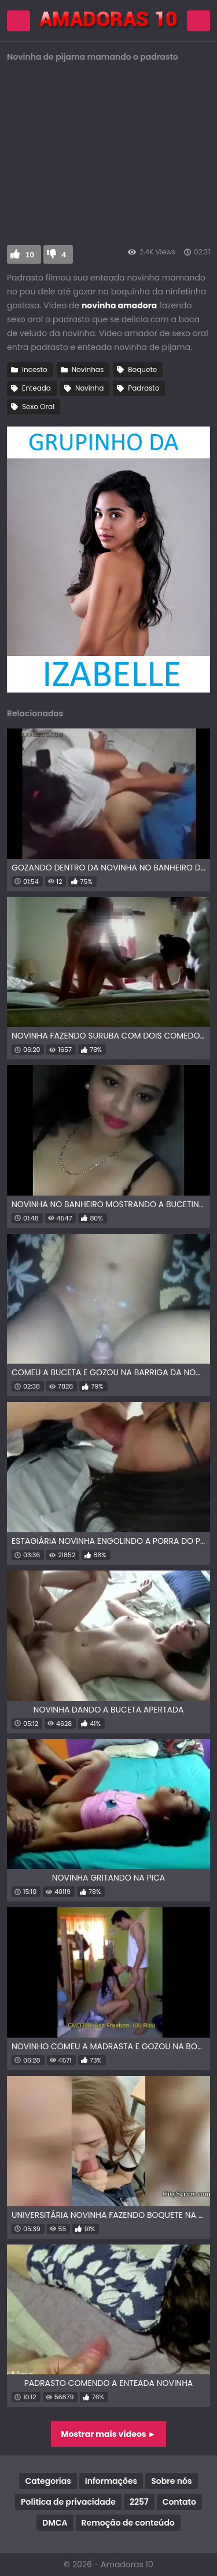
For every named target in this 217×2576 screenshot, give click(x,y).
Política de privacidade (68, 2502)
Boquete (142, 369)
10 (29, 254)
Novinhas (88, 369)
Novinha (89, 388)
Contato (179, 2502)
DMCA (54, 2522)
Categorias (48, 2481)
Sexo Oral (38, 406)
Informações (111, 2481)
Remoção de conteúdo (128, 2522)
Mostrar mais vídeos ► (108, 2434)
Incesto (34, 369)
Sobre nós (171, 2481)
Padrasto (143, 388)
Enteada (36, 388)
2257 (139, 2502)
